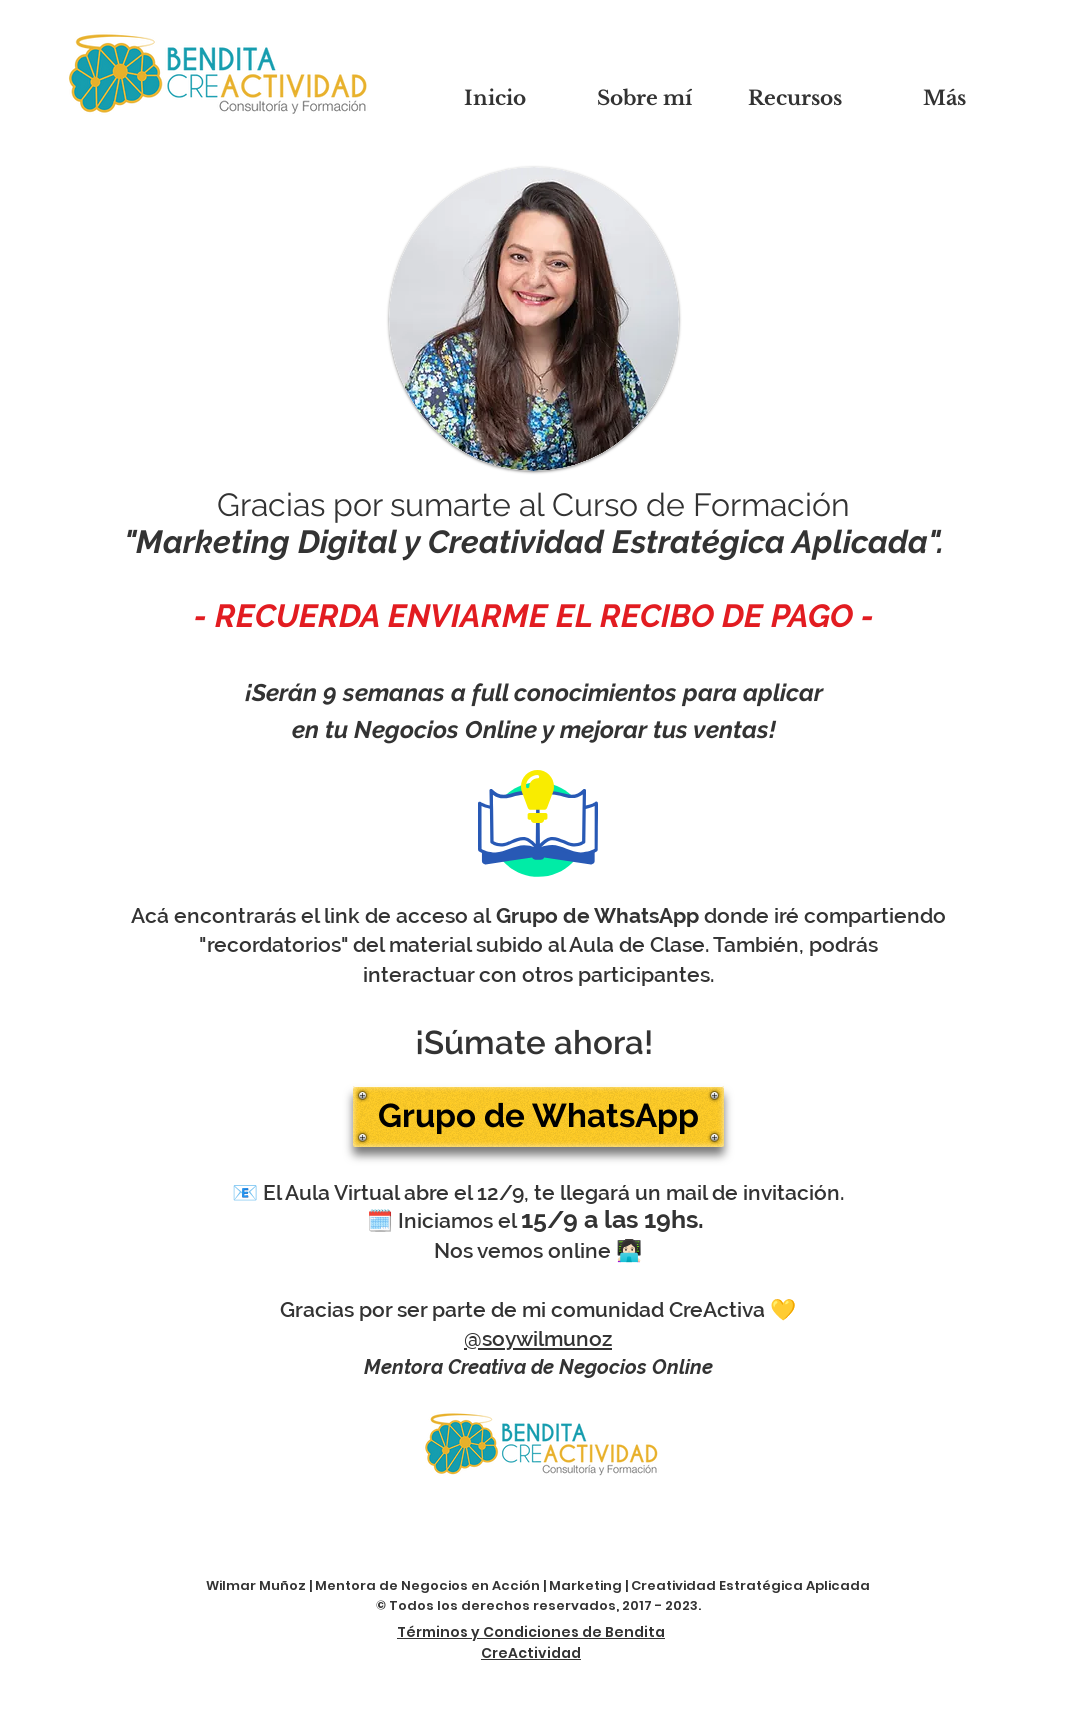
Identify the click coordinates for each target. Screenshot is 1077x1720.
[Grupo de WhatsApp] (538, 1116)
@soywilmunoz (538, 1338)
